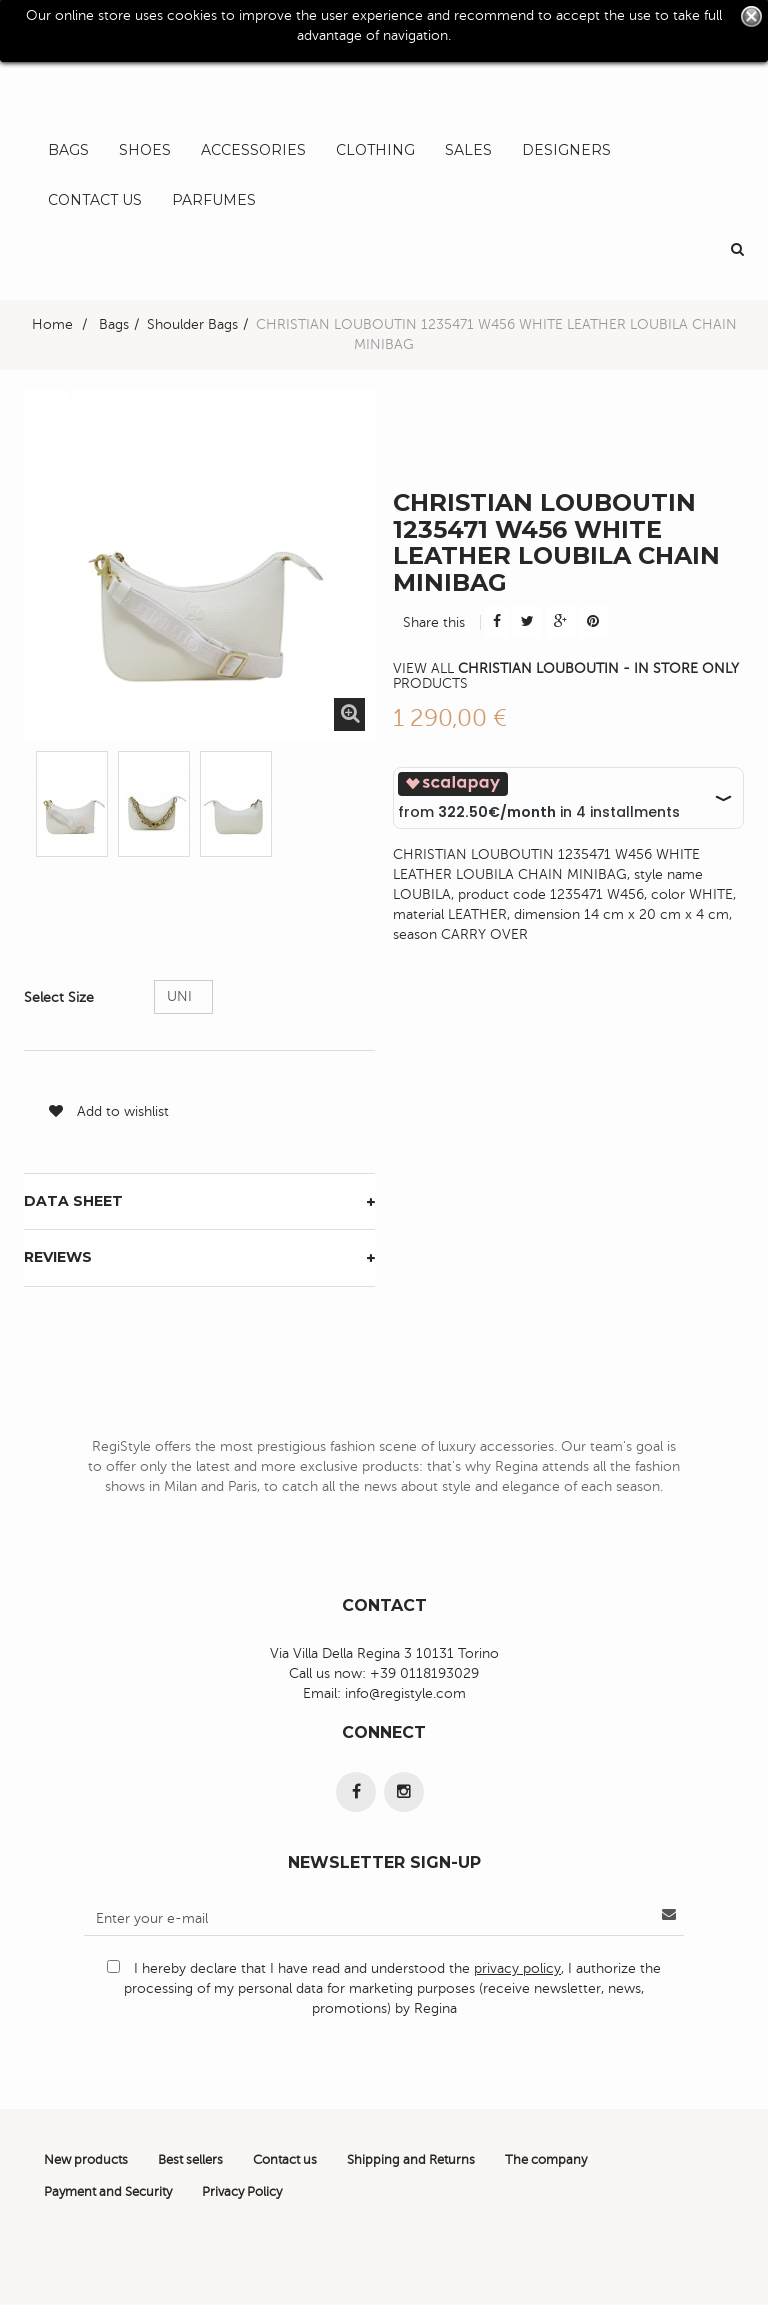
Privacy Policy (242, 2192)
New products (86, 2160)
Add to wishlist (109, 1111)
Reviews (58, 1257)
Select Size (61, 997)
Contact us (285, 2160)
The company (546, 2160)
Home (52, 324)
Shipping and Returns (411, 2160)
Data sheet (73, 1201)
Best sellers (190, 2160)
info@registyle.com (405, 1693)
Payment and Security (108, 2192)
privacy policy (517, 1968)
